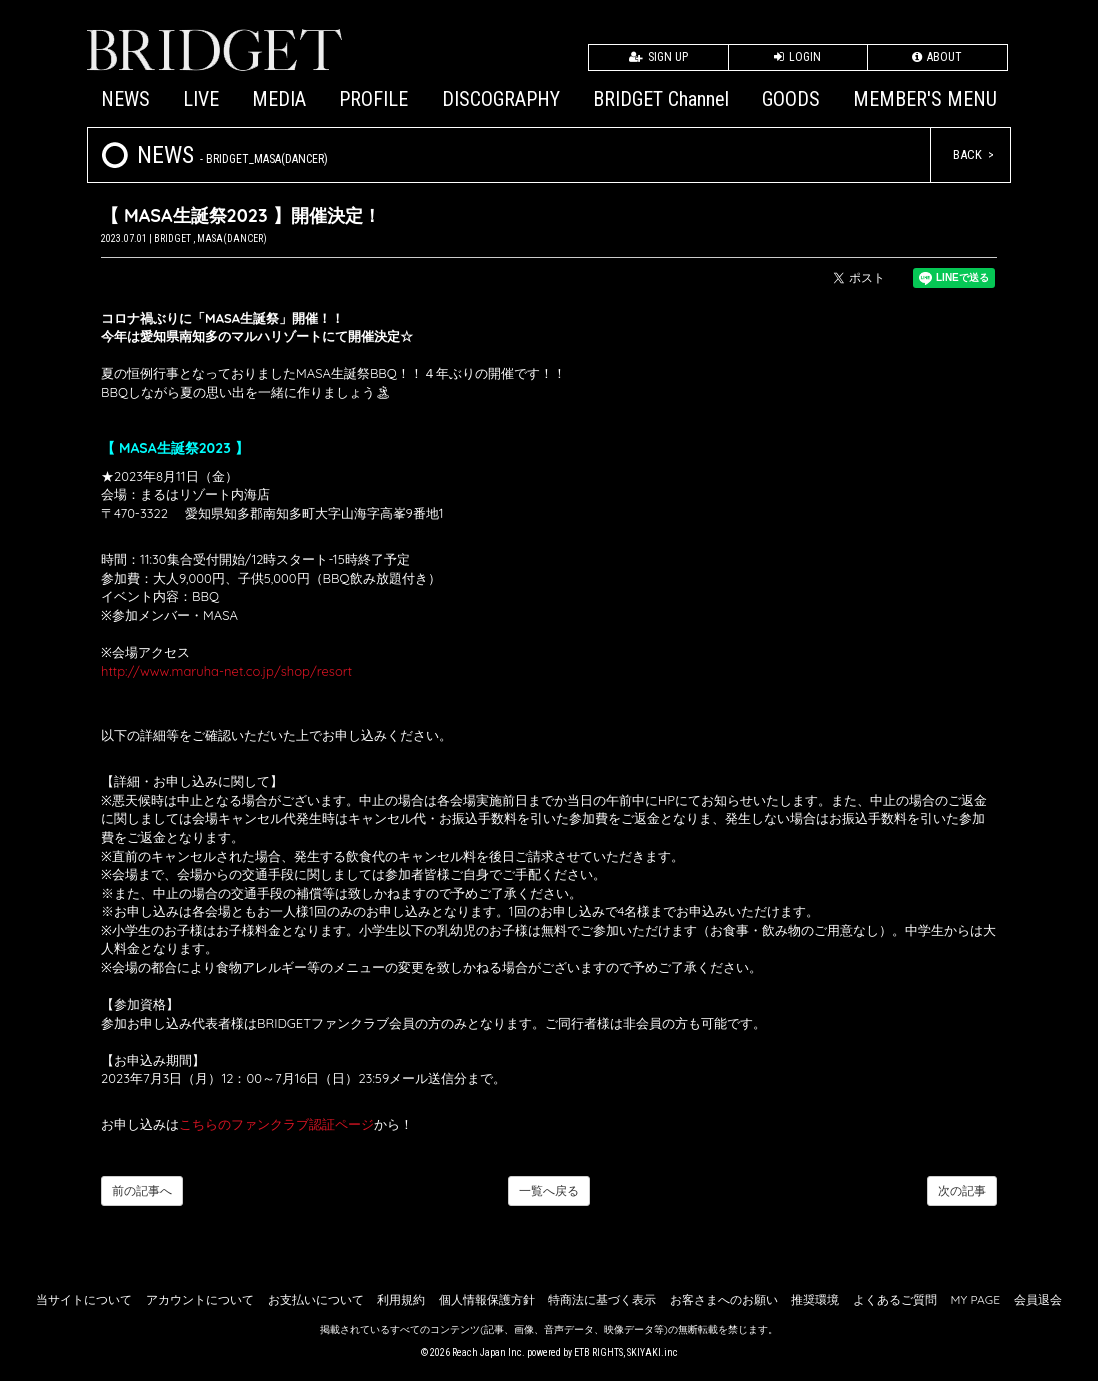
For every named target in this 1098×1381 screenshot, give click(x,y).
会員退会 (1038, 1299)
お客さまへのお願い (724, 1299)
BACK (967, 154)
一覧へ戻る (549, 1190)
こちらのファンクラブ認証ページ (276, 1124)
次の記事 (962, 1190)
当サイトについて (84, 1299)
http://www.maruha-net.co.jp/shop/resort (226, 671)
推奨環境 (815, 1299)
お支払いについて (316, 1299)
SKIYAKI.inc (652, 1352)
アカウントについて (200, 1299)
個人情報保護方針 (487, 1299)
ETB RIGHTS (598, 1352)
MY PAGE (975, 1299)
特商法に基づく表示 (602, 1299)
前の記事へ (142, 1190)
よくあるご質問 (895, 1299)
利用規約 (401, 1299)
